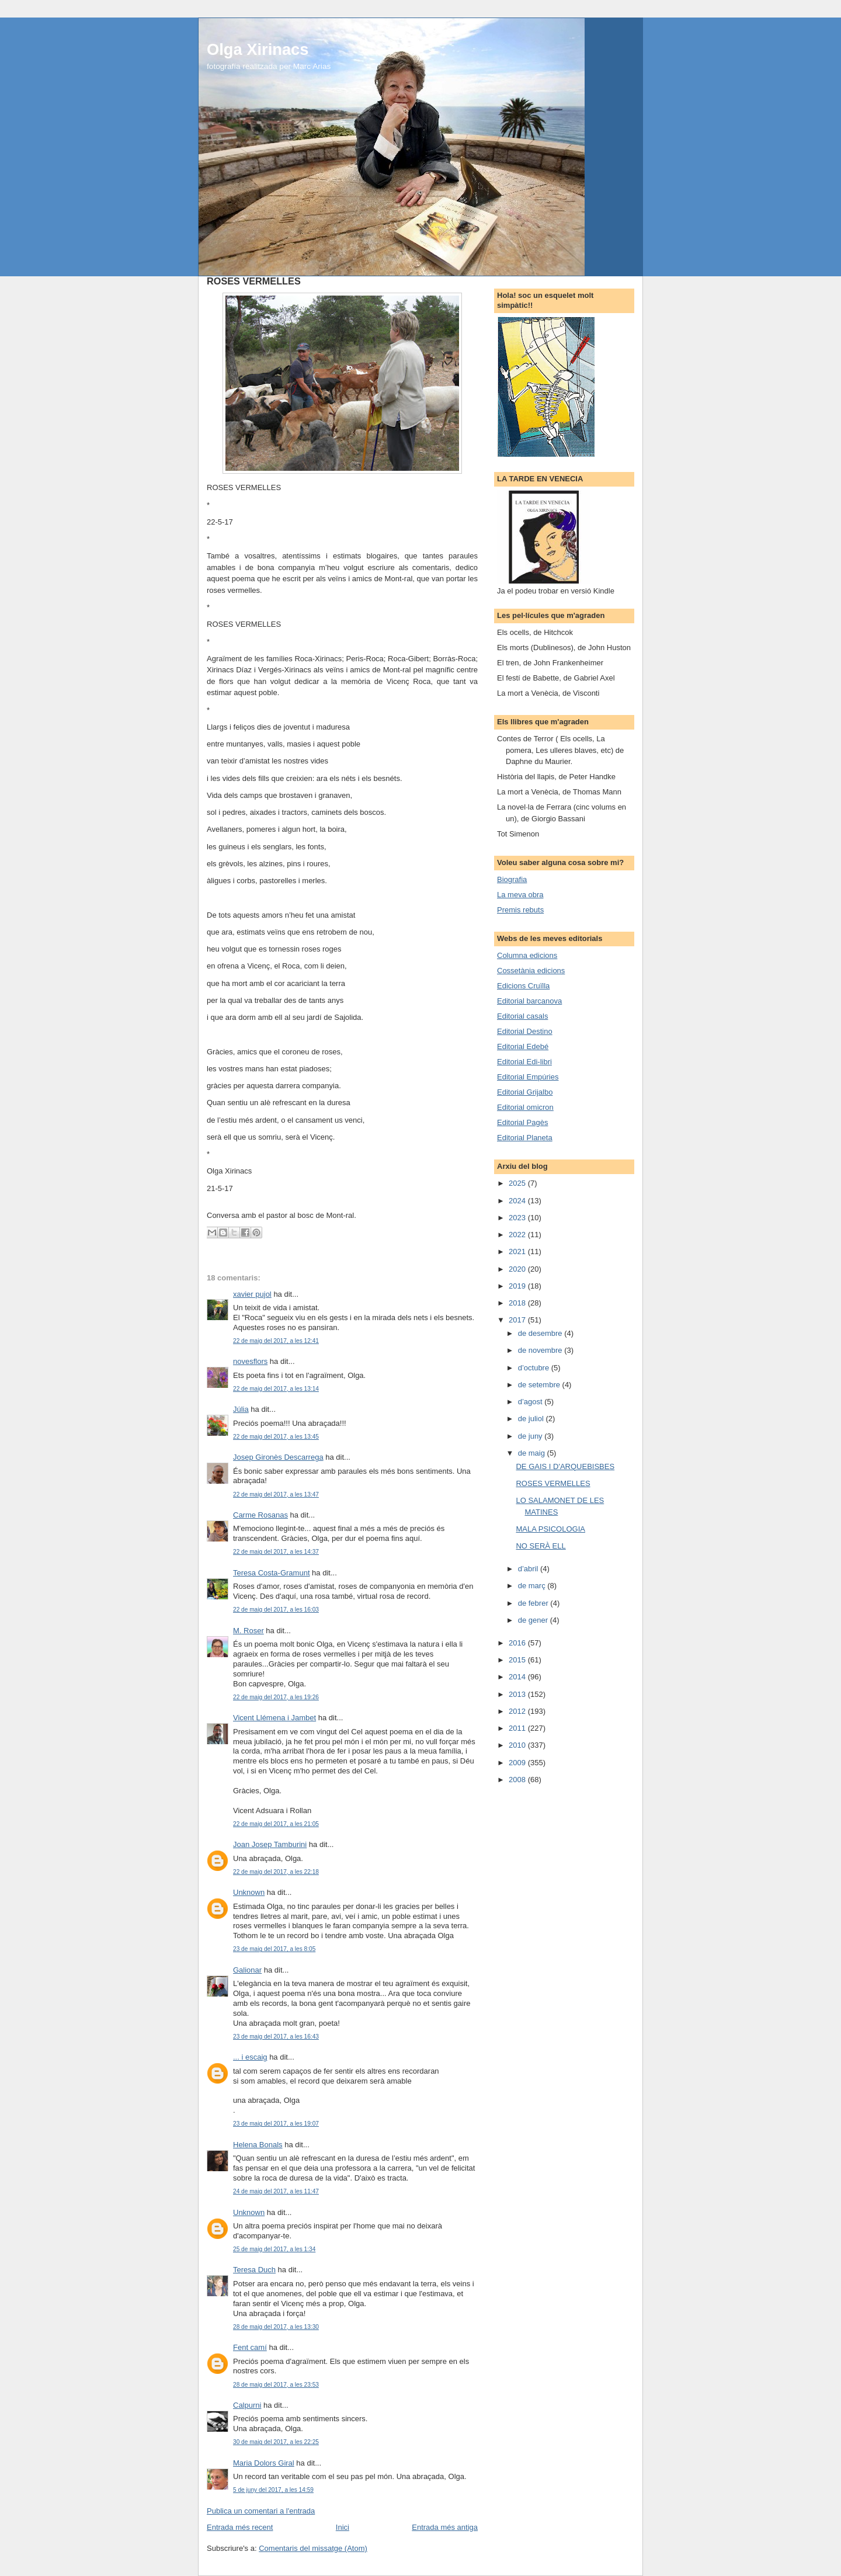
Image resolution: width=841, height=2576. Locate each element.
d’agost (531, 1401)
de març (533, 1585)
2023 (518, 1217)
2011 (518, 1728)
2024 (518, 1200)
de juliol (532, 1418)
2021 (518, 1251)
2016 (518, 1642)
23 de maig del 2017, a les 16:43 (276, 2036)
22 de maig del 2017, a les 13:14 (276, 1389)
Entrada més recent (240, 2527)
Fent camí (250, 2347)
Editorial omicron (525, 1107)
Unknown (249, 1892)
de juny (531, 1436)
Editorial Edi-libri (524, 1061)
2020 (518, 1269)
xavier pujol (252, 1294)
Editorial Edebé (522, 1046)
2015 (518, 1659)
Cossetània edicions (531, 970)
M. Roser (248, 1630)
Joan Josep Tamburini (270, 1844)
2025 (518, 1183)
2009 (518, 1762)
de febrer (534, 1603)
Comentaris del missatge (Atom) (313, 2548)
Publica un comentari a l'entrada (261, 2510)
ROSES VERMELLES (553, 1483)
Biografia (512, 879)
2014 (518, 1676)
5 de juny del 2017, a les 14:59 (273, 2490)
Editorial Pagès (522, 1122)
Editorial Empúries (528, 1076)
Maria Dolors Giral (263, 2463)
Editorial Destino (524, 1031)
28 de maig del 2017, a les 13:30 (276, 2327)
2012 (518, 1711)
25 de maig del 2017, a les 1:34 (274, 2249)
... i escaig (250, 2057)
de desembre (541, 1333)
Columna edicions (527, 955)
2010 (518, 1745)
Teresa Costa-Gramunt (271, 1572)
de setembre (540, 1384)
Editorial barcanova (529, 1001)
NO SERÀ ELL (540, 1546)
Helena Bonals (258, 2144)
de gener (534, 1620)
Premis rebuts (520, 909)
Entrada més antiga (445, 2527)
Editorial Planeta (524, 1137)
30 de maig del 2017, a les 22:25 (276, 2442)
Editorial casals (522, 1016)
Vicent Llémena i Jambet (274, 1717)
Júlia (241, 1409)
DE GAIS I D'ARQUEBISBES (565, 1466)
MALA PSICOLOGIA (550, 1529)
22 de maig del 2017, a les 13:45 (276, 1436)
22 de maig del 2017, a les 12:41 (276, 1341)
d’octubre (534, 1367)
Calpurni (247, 2405)
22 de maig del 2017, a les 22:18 (276, 1872)
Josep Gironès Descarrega (278, 1457)
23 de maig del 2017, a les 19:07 (276, 2123)
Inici (342, 2527)
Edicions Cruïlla (523, 985)
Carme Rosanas (260, 1515)
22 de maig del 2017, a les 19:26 (276, 1697)
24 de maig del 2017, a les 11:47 (276, 2191)
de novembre (541, 1350)
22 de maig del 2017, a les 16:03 (276, 1609)
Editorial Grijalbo (524, 1092)
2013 (518, 1694)
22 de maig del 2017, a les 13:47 (276, 1494)
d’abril (529, 1568)
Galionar (247, 1970)
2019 (518, 1286)
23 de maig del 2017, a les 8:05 (274, 1949)
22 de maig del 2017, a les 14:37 (276, 1552)
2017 (518, 1319)
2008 (518, 1779)
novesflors (250, 1361)
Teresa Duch (254, 2269)
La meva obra (520, 894)
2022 (518, 1234)
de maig (532, 1453)
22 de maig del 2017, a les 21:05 (276, 1824)
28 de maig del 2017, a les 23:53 (276, 2384)
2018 (518, 1303)
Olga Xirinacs (257, 49)
